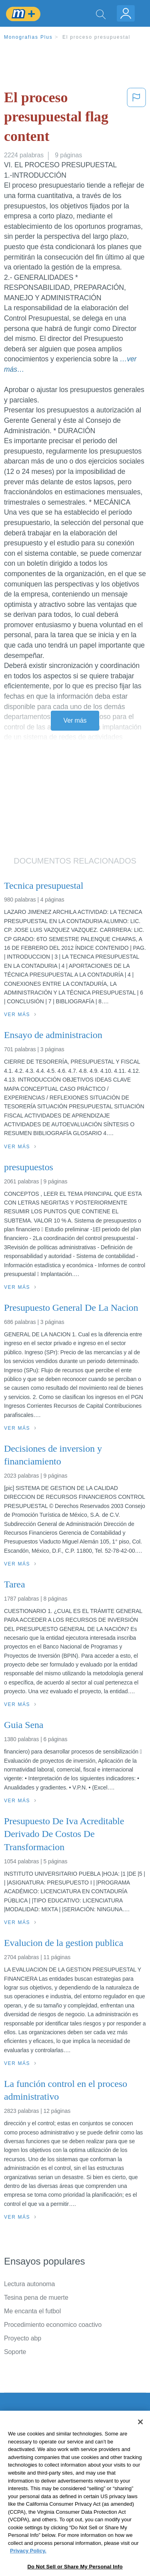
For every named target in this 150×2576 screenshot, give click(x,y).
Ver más (75, 720)
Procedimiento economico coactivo (53, 2324)
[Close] (140, 2442)
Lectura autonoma (29, 2284)
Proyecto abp (22, 2338)
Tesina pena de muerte (36, 2297)
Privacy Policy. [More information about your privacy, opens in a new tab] (28, 2570)
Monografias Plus (28, 37)
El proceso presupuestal (96, 37)
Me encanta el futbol (32, 2311)
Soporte (15, 2351)
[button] (136, 118)
